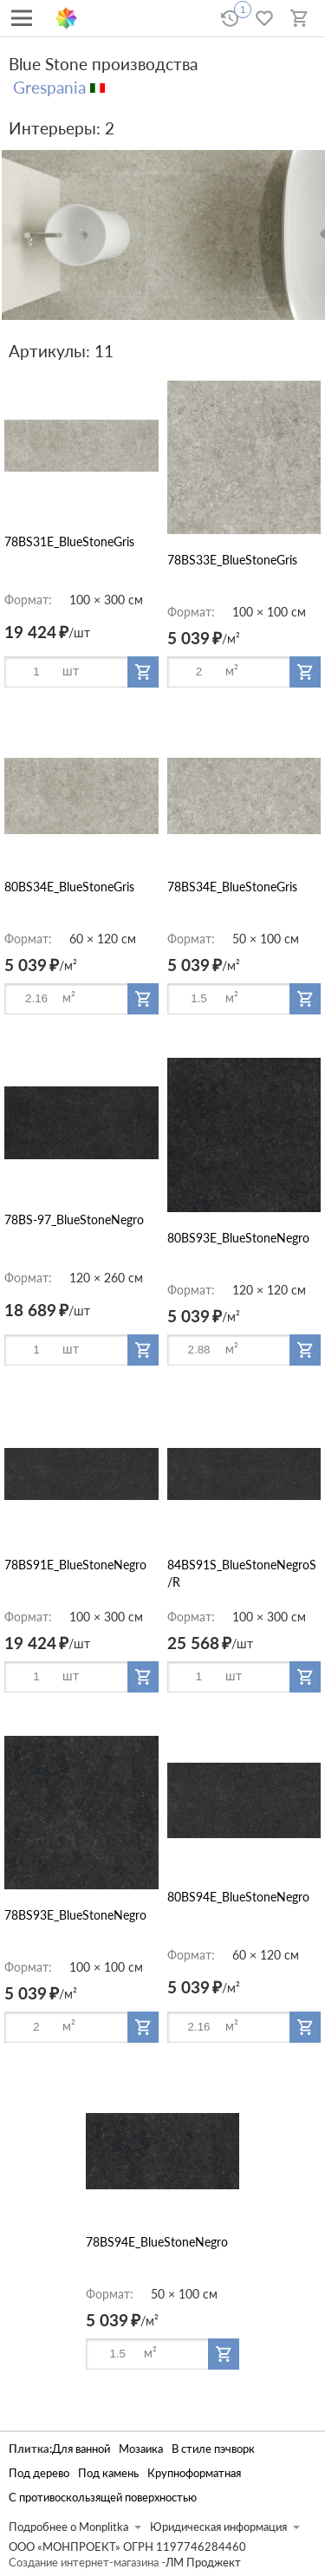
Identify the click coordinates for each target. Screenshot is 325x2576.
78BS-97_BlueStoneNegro (74, 1219)
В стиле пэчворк (213, 2448)
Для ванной (81, 2448)
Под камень (108, 2473)
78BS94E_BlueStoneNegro (157, 2241)
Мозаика (141, 2448)
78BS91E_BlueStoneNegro (75, 1564)
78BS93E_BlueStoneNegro (75, 1915)
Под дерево (39, 2473)
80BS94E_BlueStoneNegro (238, 1896)
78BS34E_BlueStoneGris (232, 886)
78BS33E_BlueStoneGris (232, 559)
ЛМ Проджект (203, 2562)
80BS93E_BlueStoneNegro (238, 1237)
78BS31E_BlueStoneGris (69, 541)
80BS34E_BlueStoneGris (69, 886)
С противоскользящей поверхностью (103, 2497)
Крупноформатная (194, 2473)
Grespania (49, 87)
